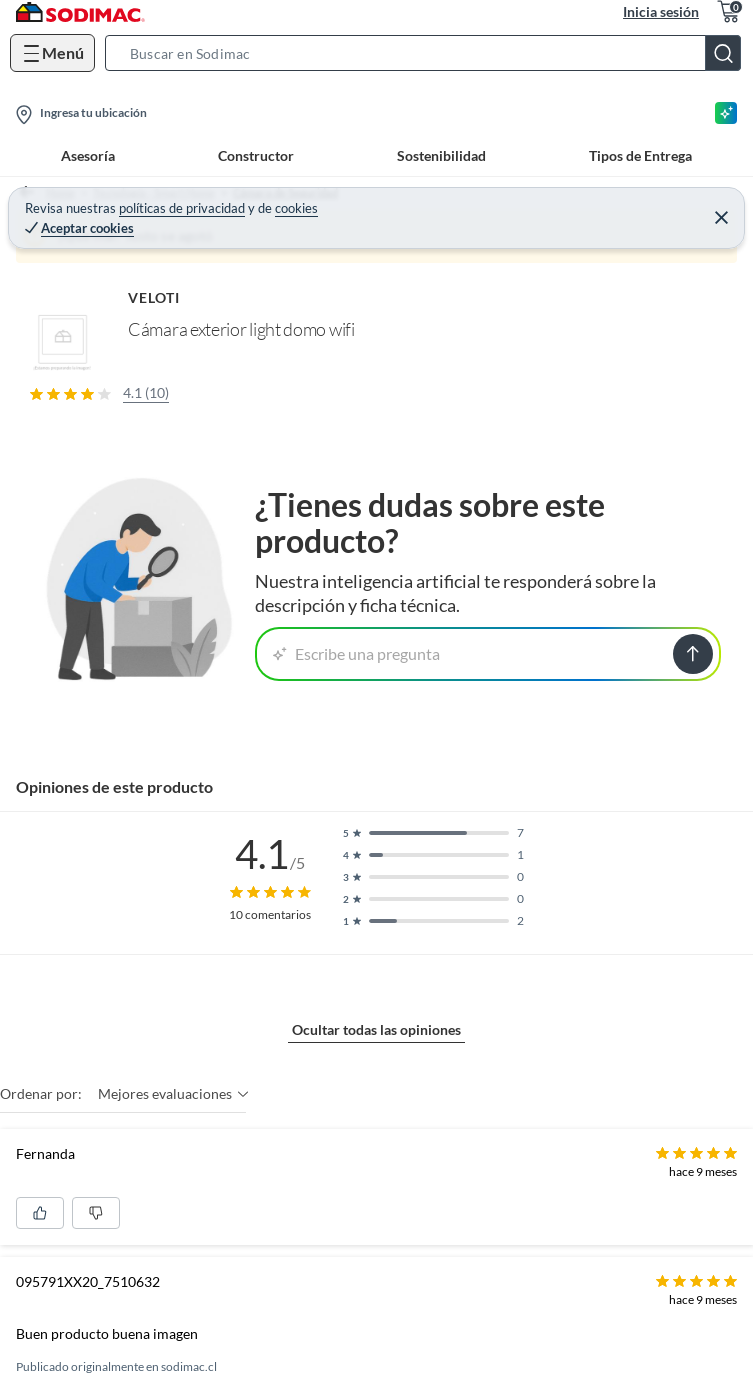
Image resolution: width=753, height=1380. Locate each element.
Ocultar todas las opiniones (376, 1029)
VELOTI (154, 297)
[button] (429, 53)
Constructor (256, 155)
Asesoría (88, 155)
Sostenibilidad (441, 155)
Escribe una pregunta (356, 653)
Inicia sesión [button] (661, 11)
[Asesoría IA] (726, 113)
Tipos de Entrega (640, 155)
